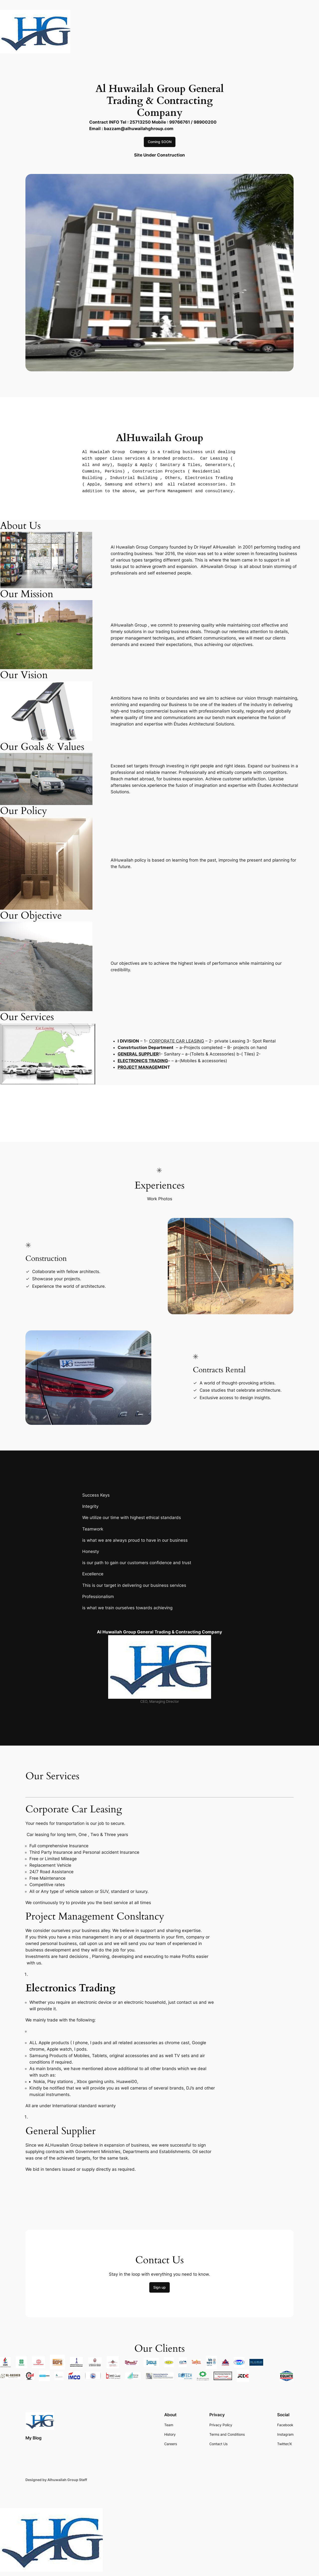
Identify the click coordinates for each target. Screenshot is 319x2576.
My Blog (33, 2437)
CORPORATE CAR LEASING (176, 1041)
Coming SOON (159, 142)
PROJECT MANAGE (138, 1067)
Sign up (159, 2287)
